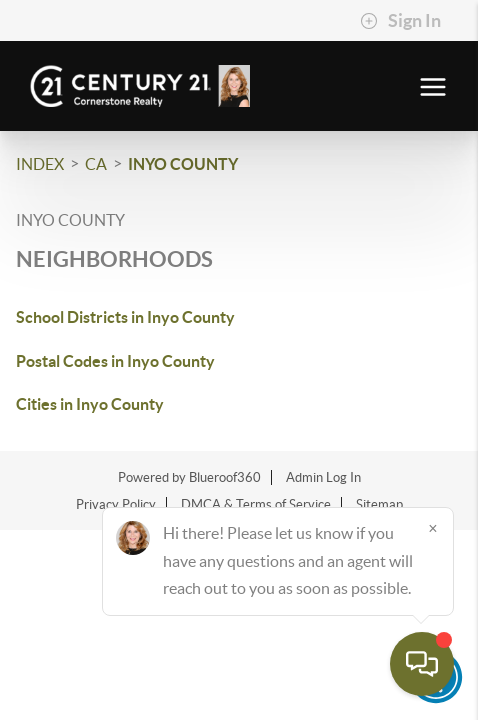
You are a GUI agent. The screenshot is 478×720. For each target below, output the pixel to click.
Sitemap (379, 504)
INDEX (40, 164)
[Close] (433, 528)
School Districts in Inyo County (125, 317)
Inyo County (183, 164)
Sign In (400, 21)
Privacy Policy (116, 504)
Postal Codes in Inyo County (115, 361)
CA (96, 164)
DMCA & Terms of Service (256, 504)
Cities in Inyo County (90, 404)
